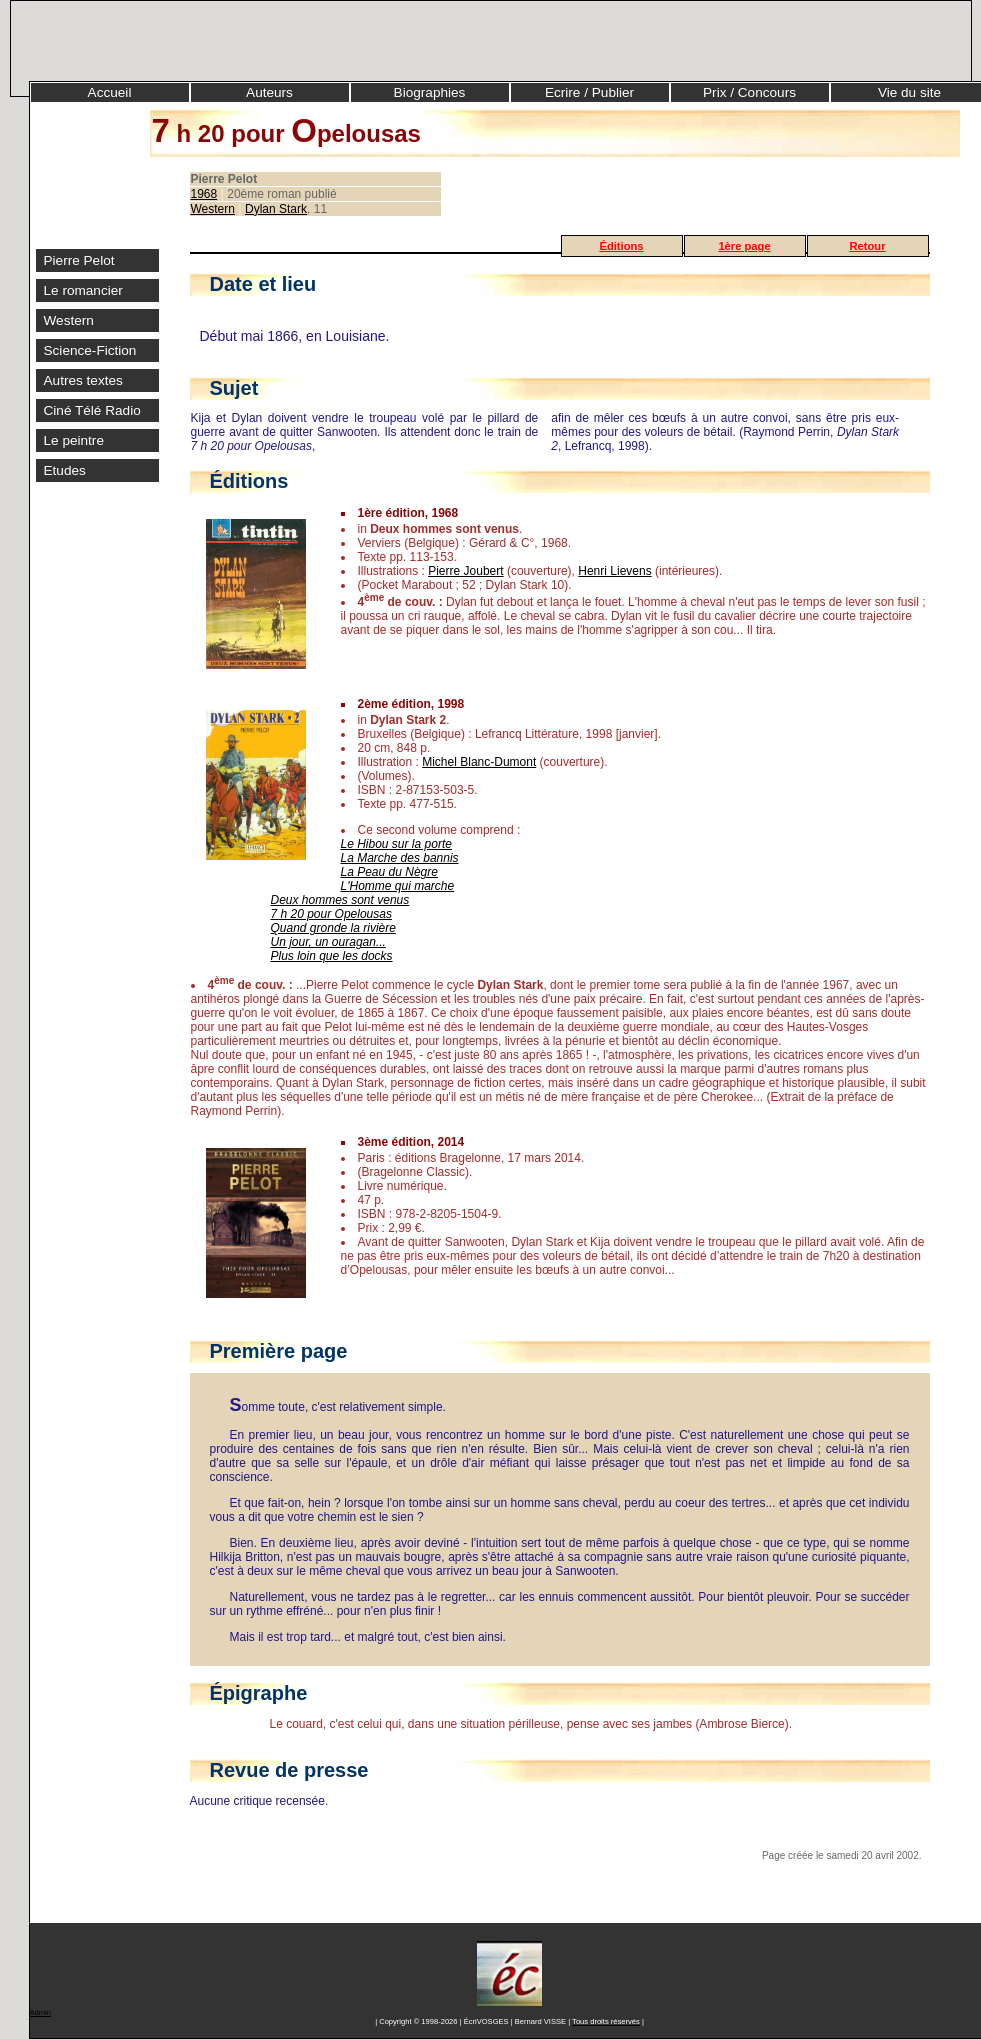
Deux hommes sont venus (340, 900)
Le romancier (83, 290)
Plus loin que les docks (332, 956)
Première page (279, 1351)
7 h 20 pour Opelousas (331, 914)
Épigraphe (259, 1693)
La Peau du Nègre (389, 872)
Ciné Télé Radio (92, 410)
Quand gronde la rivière (333, 928)
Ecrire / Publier (589, 92)
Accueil (110, 92)
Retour (867, 246)
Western (69, 320)
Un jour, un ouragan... (328, 942)
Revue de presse (289, 1770)
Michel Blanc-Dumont (479, 762)
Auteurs (269, 92)
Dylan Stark (276, 209)
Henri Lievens (614, 571)
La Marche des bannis (400, 858)
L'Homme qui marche (398, 886)
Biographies (430, 92)
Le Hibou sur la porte (396, 844)
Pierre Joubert (465, 571)
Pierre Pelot (79, 260)
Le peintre (74, 440)
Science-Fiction (90, 350)
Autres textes (83, 380)
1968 (204, 194)
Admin (40, 2012)
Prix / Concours (749, 92)
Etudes (65, 470)
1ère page (744, 246)
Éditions (621, 246)
